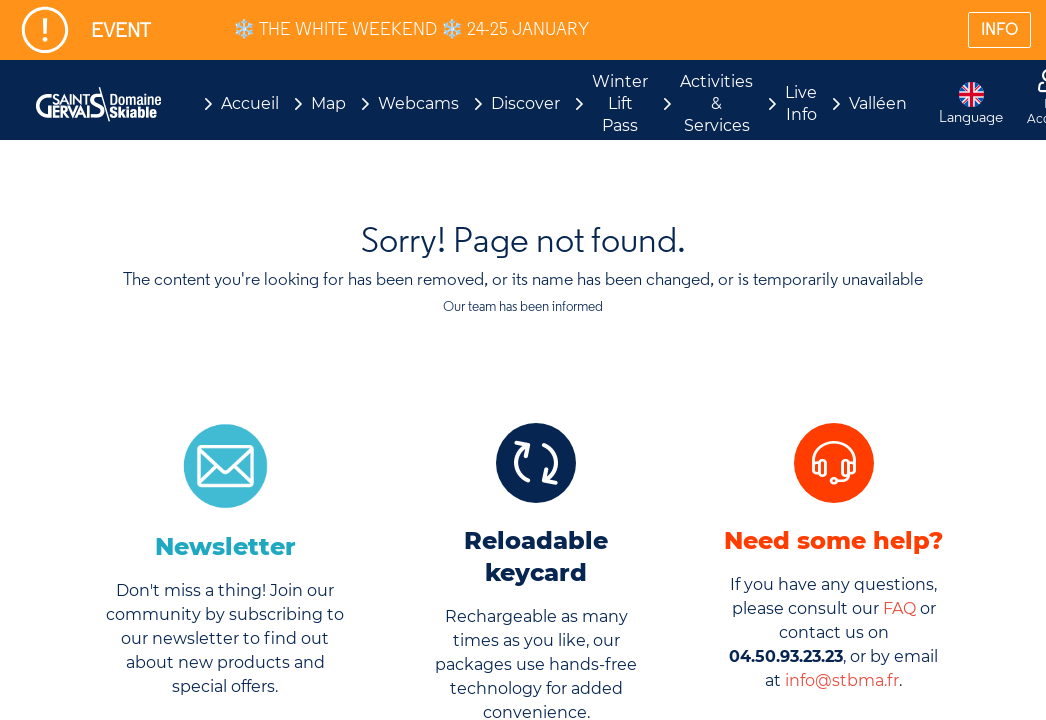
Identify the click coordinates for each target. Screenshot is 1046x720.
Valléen (878, 103)
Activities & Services (716, 103)
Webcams (418, 103)
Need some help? (833, 540)
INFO (999, 29)
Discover (525, 103)
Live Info (801, 103)
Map (328, 103)
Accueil (250, 103)
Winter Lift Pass (620, 103)
